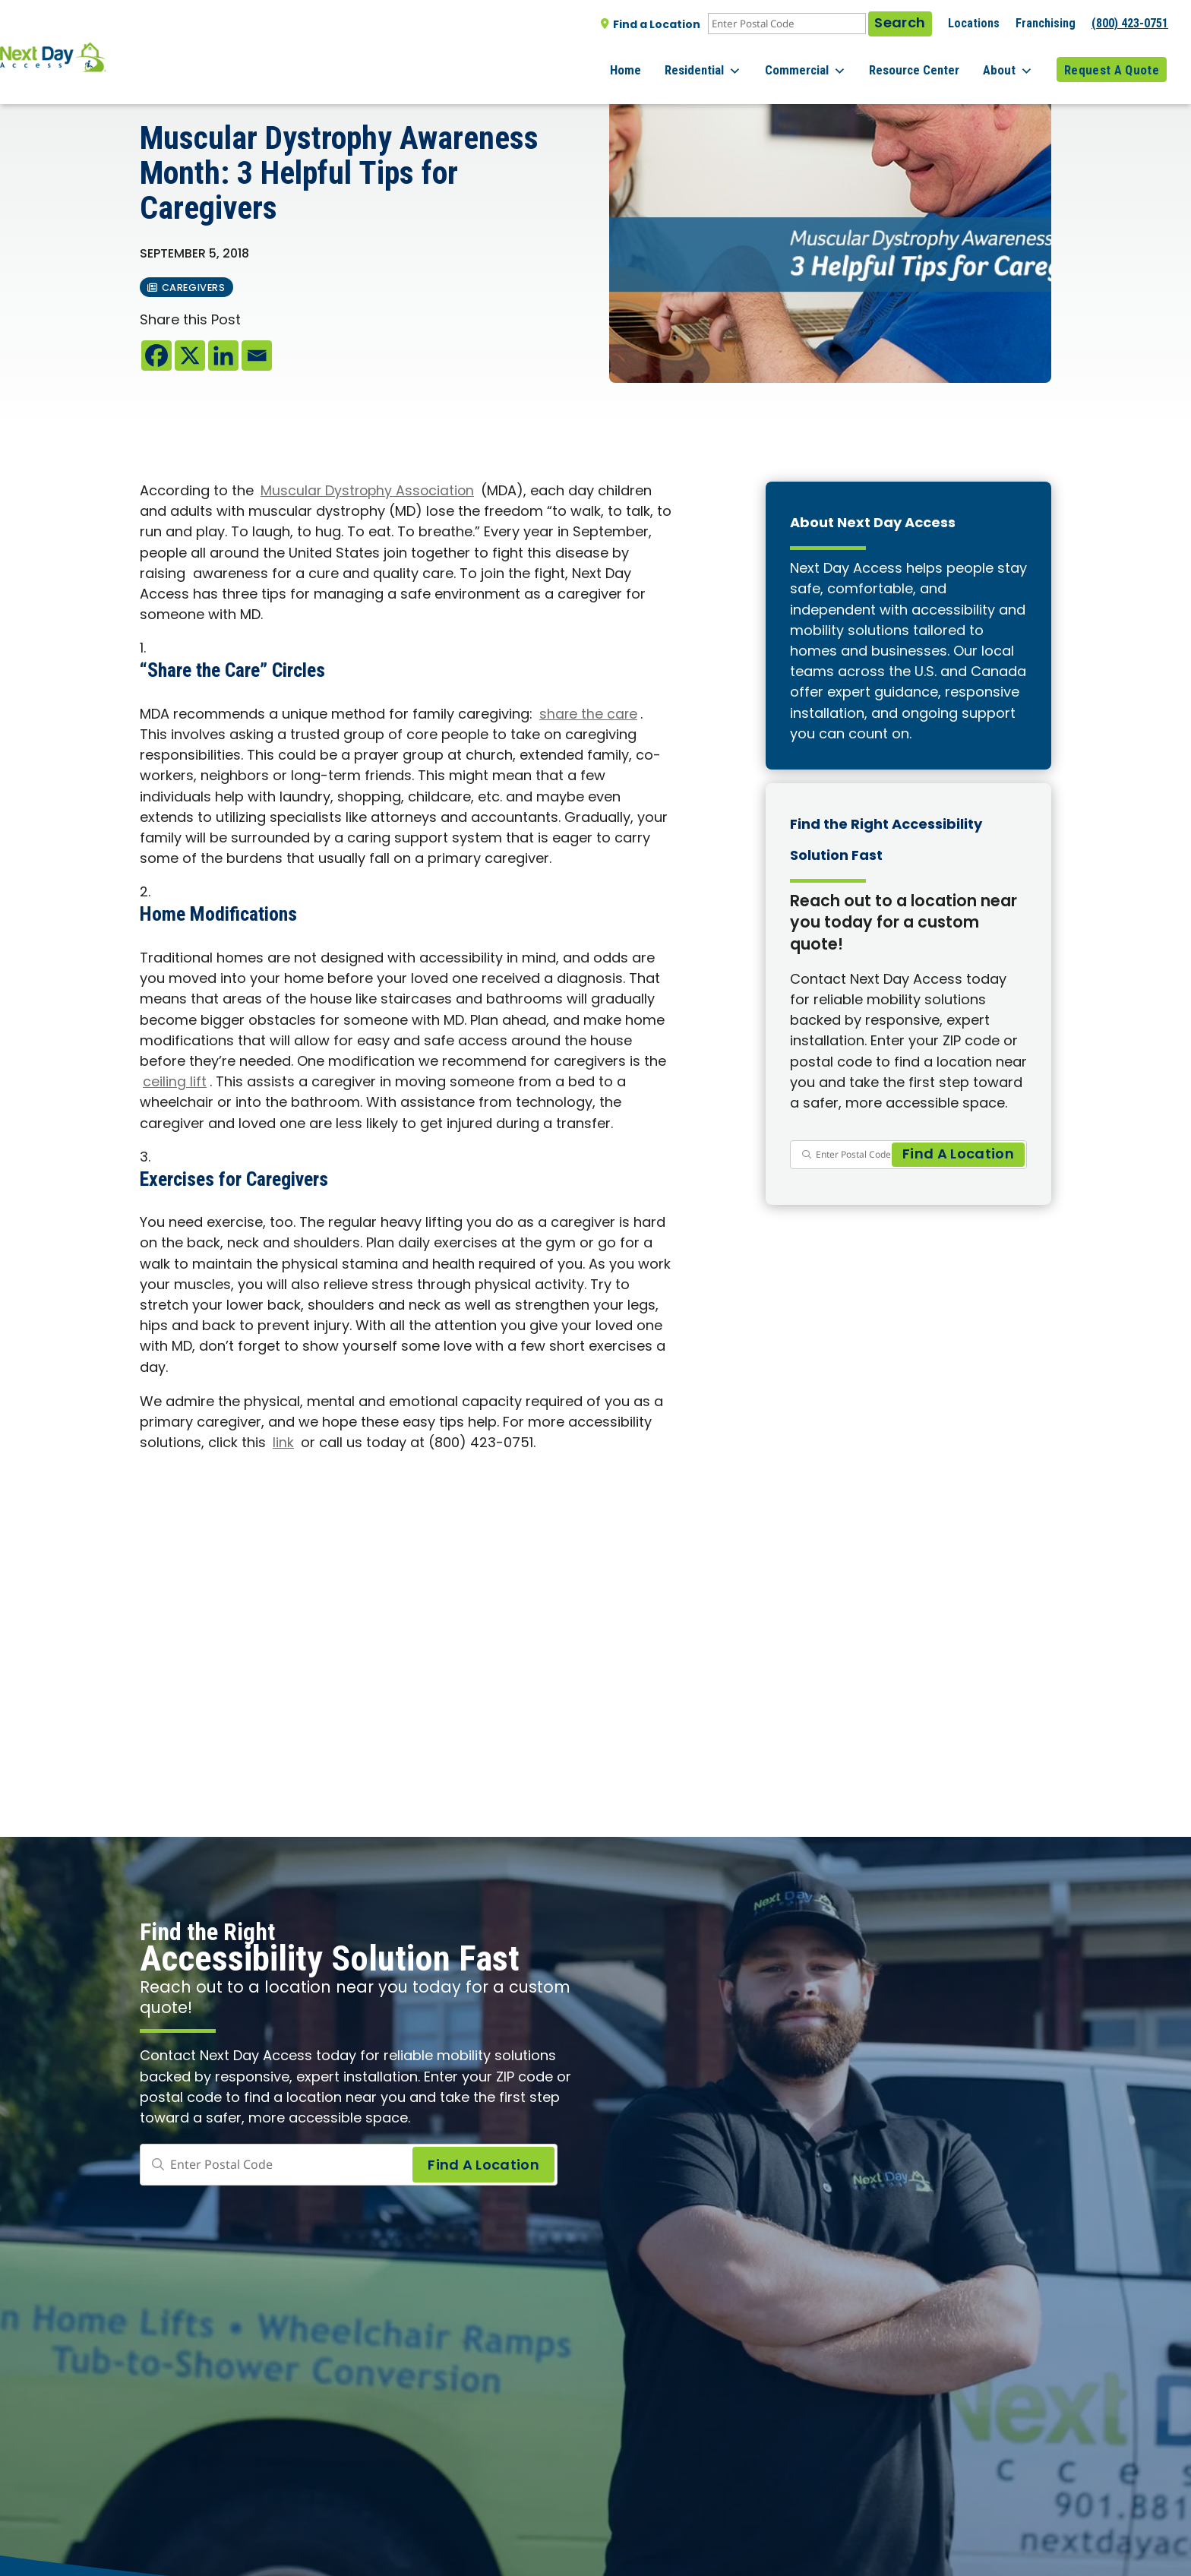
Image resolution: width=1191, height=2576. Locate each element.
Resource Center (929, 60)
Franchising (1046, 23)
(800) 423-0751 (1129, 23)
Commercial (827, 60)
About (1015, 60)
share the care (589, 715)
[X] (190, 355)
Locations (974, 23)
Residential (732, 60)
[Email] (257, 355)
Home (662, 60)
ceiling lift (175, 1083)
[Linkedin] (223, 355)
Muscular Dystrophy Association (370, 492)
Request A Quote (1111, 60)
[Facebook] (156, 355)
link (283, 1444)
